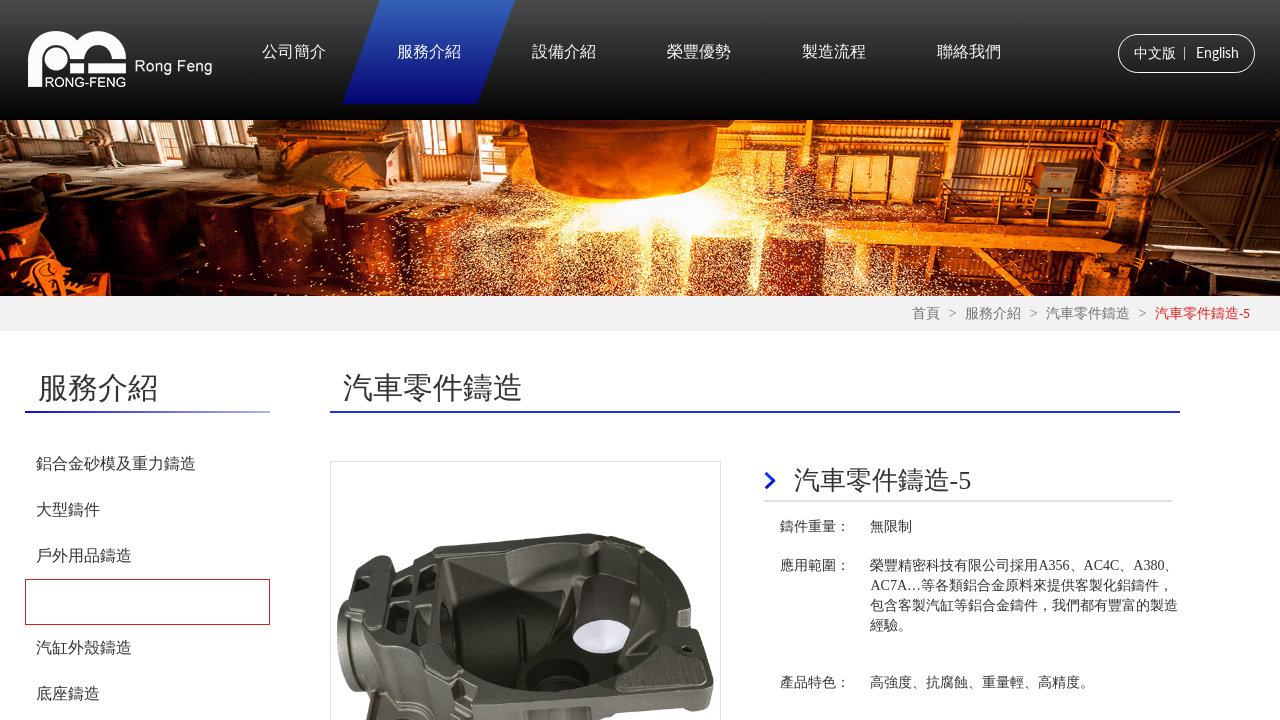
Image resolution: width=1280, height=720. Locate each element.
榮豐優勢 (699, 51)
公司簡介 (294, 51)
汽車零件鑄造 (1088, 314)
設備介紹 (564, 51)
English (1217, 52)
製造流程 (834, 51)
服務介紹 (429, 51)
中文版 (1155, 52)
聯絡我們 (969, 51)
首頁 (926, 314)
